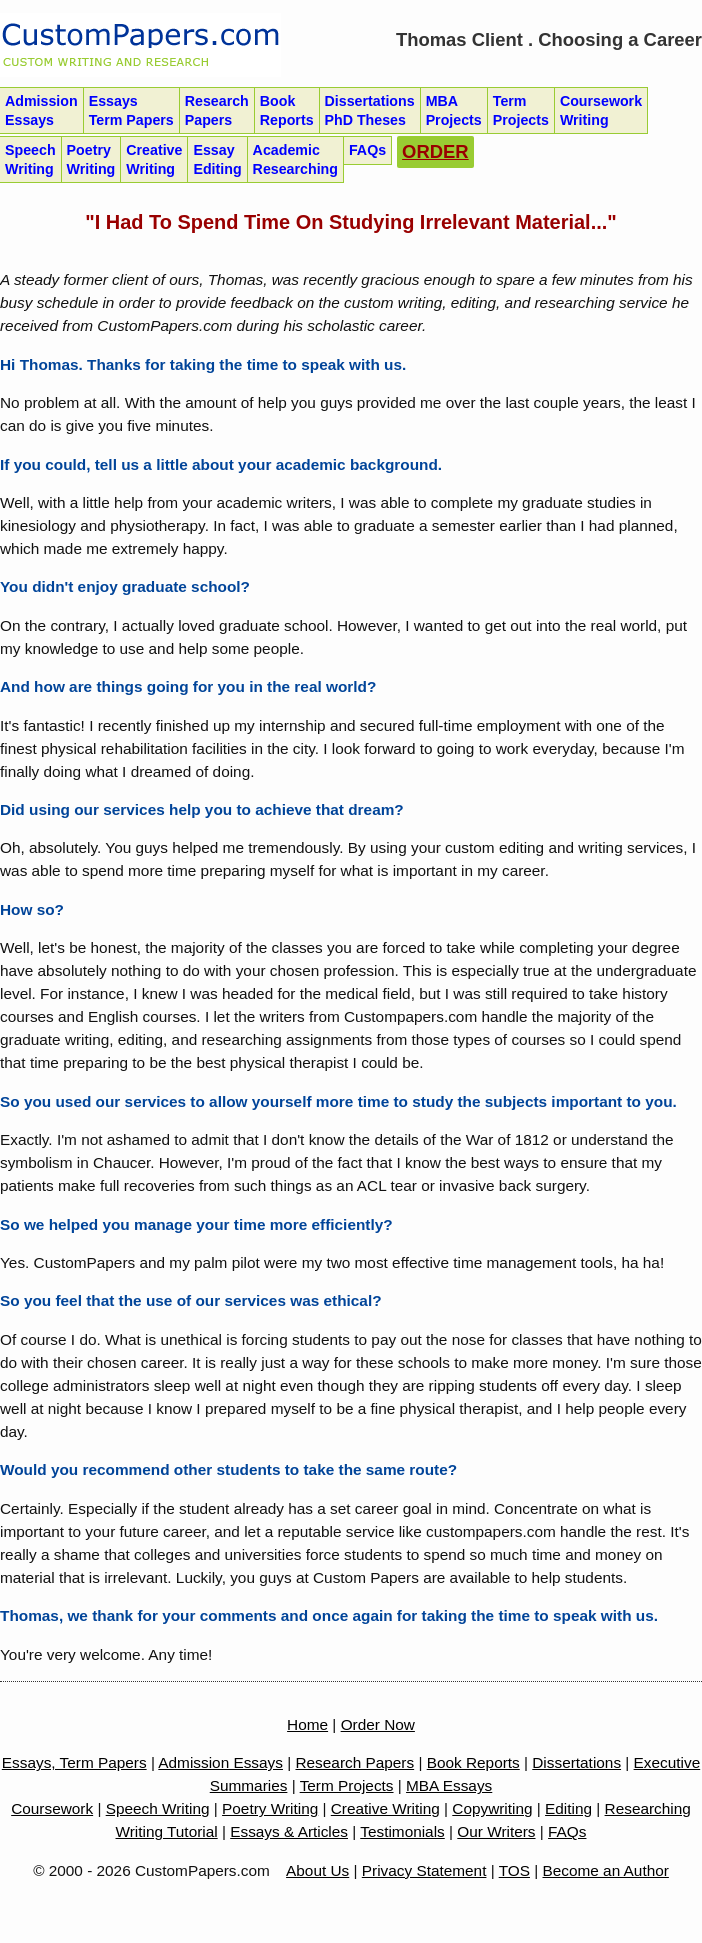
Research (217, 111)
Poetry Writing (270, 1808)
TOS (514, 1870)
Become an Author (606, 1870)
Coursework (601, 111)
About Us (317, 1870)
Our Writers (496, 1831)
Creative (154, 160)
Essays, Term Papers (74, 1762)
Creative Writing (385, 1808)
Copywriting (492, 1808)
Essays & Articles (289, 1831)
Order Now (378, 1724)
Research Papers (354, 1762)
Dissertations (370, 111)
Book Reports (473, 1762)
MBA (454, 111)
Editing (568, 1808)
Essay (217, 160)
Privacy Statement (424, 1870)
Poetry (91, 160)
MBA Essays (449, 1785)
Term (521, 111)
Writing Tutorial (167, 1831)
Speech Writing (158, 1808)
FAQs (567, 1831)
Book (287, 111)
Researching (648, 1808)
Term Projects (347, 1785)
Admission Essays (220, 1762)
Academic (295, 160)
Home (307, 1724)
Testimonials (402, 1831)
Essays (131, 111)
